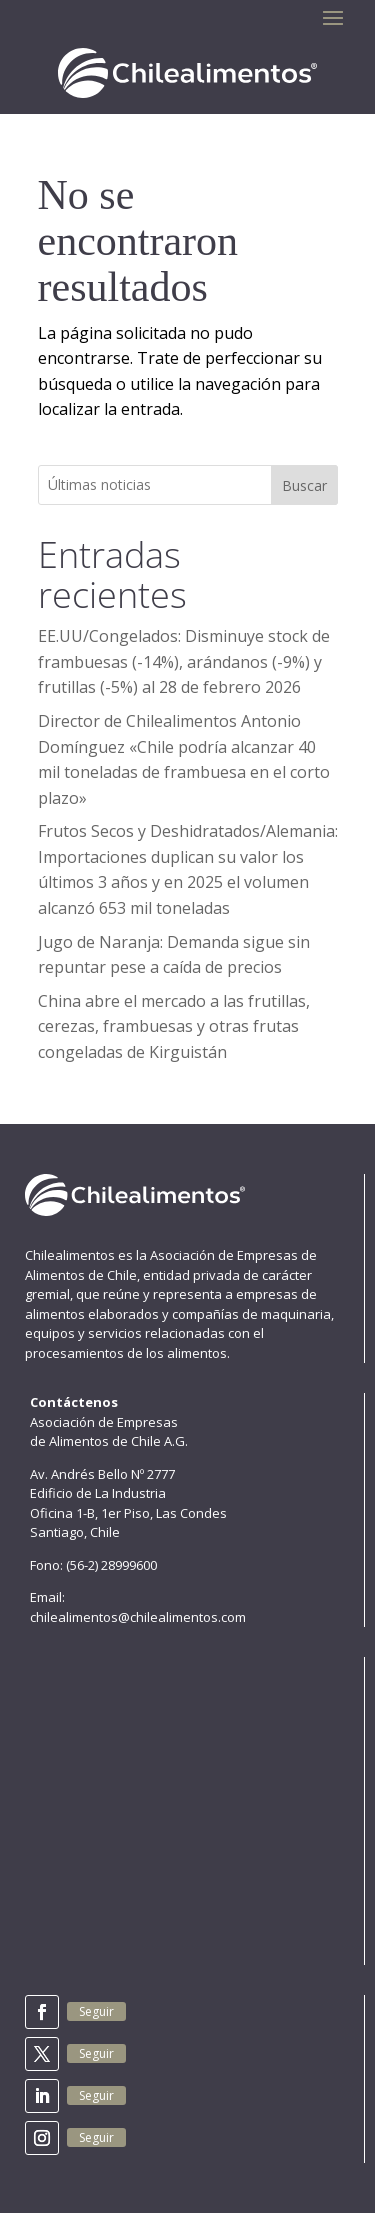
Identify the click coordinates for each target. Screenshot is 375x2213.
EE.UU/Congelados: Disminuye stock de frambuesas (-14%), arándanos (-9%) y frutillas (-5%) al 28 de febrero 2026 (184, 661)
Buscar (304, 485)
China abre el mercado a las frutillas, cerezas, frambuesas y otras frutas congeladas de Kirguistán (174, 1026)
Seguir (96, 2011)
